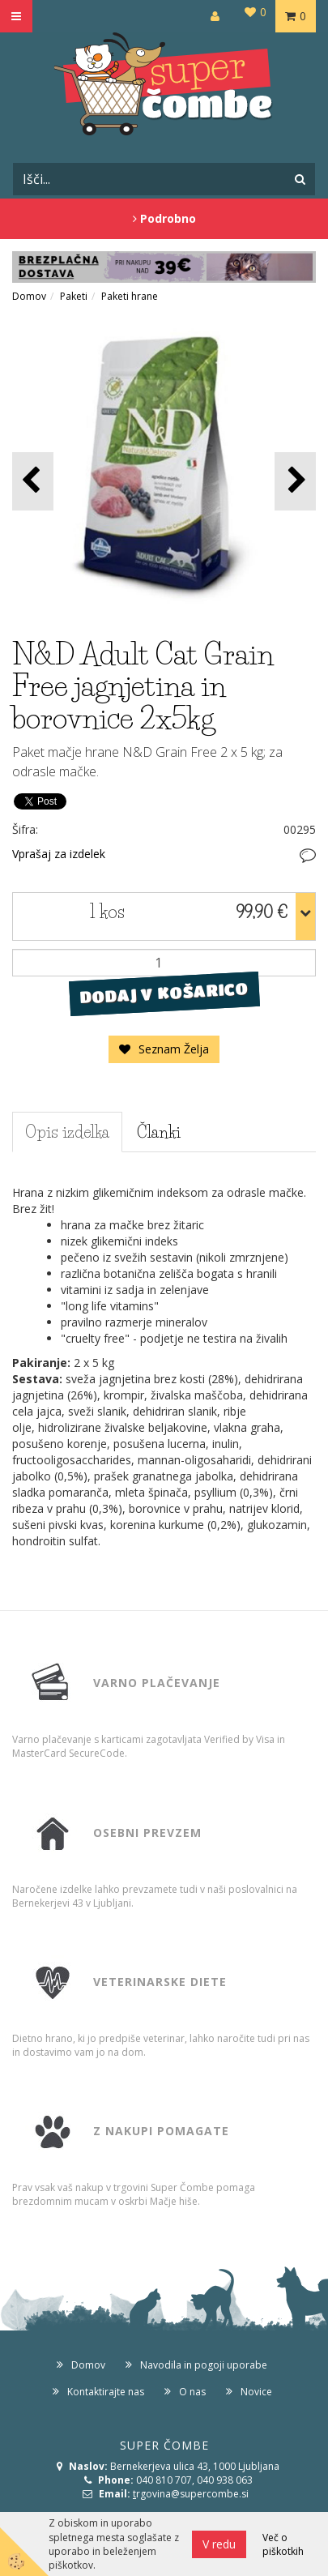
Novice (256, 2392)
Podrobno (164, 218)
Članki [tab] (159, 1132)
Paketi (73, 296)
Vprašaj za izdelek (58, 853)
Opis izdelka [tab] (67, 1132)
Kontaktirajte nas (105, 2392)
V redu (219, 2544)
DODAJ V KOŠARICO (164, 993)
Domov (29, 296)
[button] (295, 481)
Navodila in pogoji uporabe (203, 2365)
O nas (192, 2392)
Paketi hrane (129, 296)
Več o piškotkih (283, 2544)
